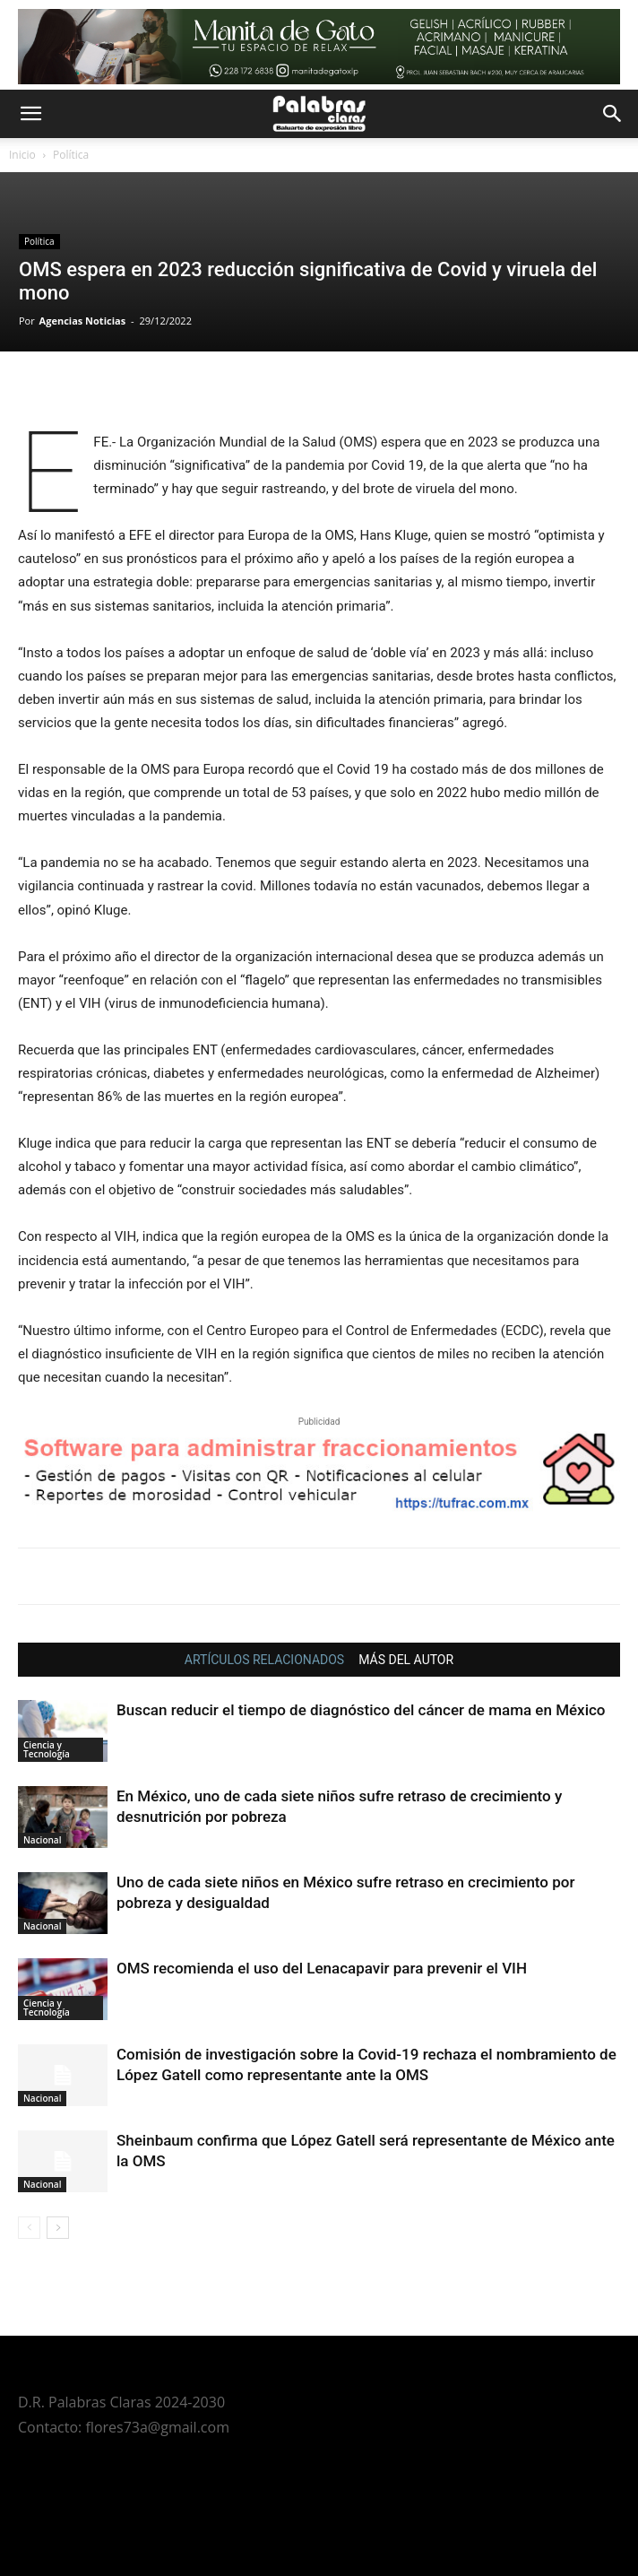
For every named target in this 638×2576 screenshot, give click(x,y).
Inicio (22, 154)
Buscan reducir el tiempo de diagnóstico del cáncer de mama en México (361, 1710)
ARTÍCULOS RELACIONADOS (264, 1659)
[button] (30, 114)
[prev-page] (29, 2227)
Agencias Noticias (82, 320)
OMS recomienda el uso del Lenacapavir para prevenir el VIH (321, 1968)
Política (71, 154)
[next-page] (58, 2227)
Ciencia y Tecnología (46, 1749)
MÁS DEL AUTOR (405, 1659)
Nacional (42, 1840)
